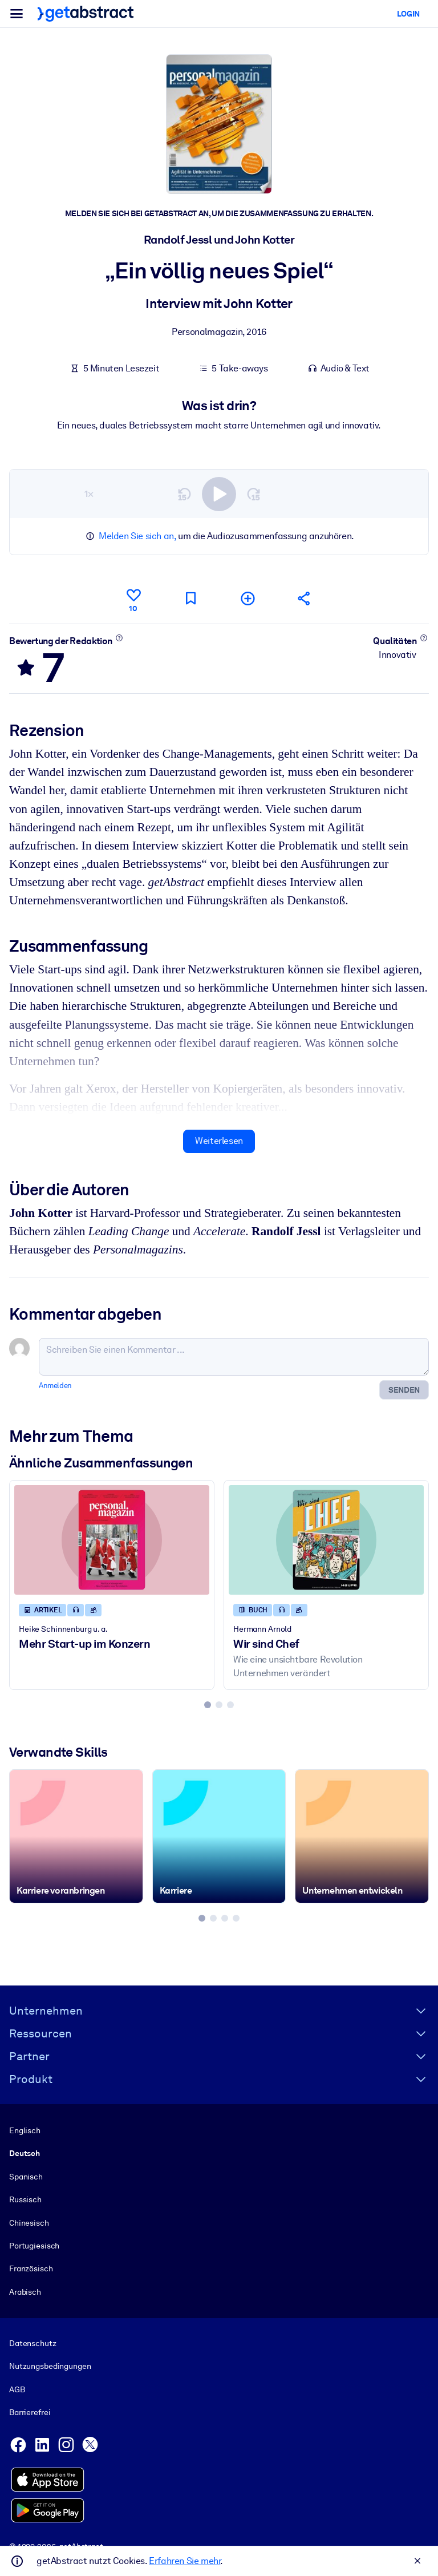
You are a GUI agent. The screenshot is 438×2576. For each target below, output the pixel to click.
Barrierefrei (29, 2412)
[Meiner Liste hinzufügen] (247, 598)
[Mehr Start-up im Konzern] (111, 1540)
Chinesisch (29, 2222)
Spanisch (26, 2176)
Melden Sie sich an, (137, 536)
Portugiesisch (34, 2245)
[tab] (207, 1704)
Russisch (25, 2199)
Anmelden (55, 1385)
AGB (17, 2388)
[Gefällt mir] (133, 598)
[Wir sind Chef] (326, 1540)
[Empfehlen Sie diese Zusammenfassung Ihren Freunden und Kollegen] (304, 598)
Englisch (24, 2129)
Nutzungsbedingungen (50, 2366)
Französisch (31, 2268)
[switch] (219, 493)
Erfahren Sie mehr (184, 2560)
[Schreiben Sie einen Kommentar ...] (234, 1357)
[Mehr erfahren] (118, 637)
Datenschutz (32, 2343)
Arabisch (25, 2291)
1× (89, 493)
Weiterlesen (219, 1140)
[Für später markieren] (190, 598)
